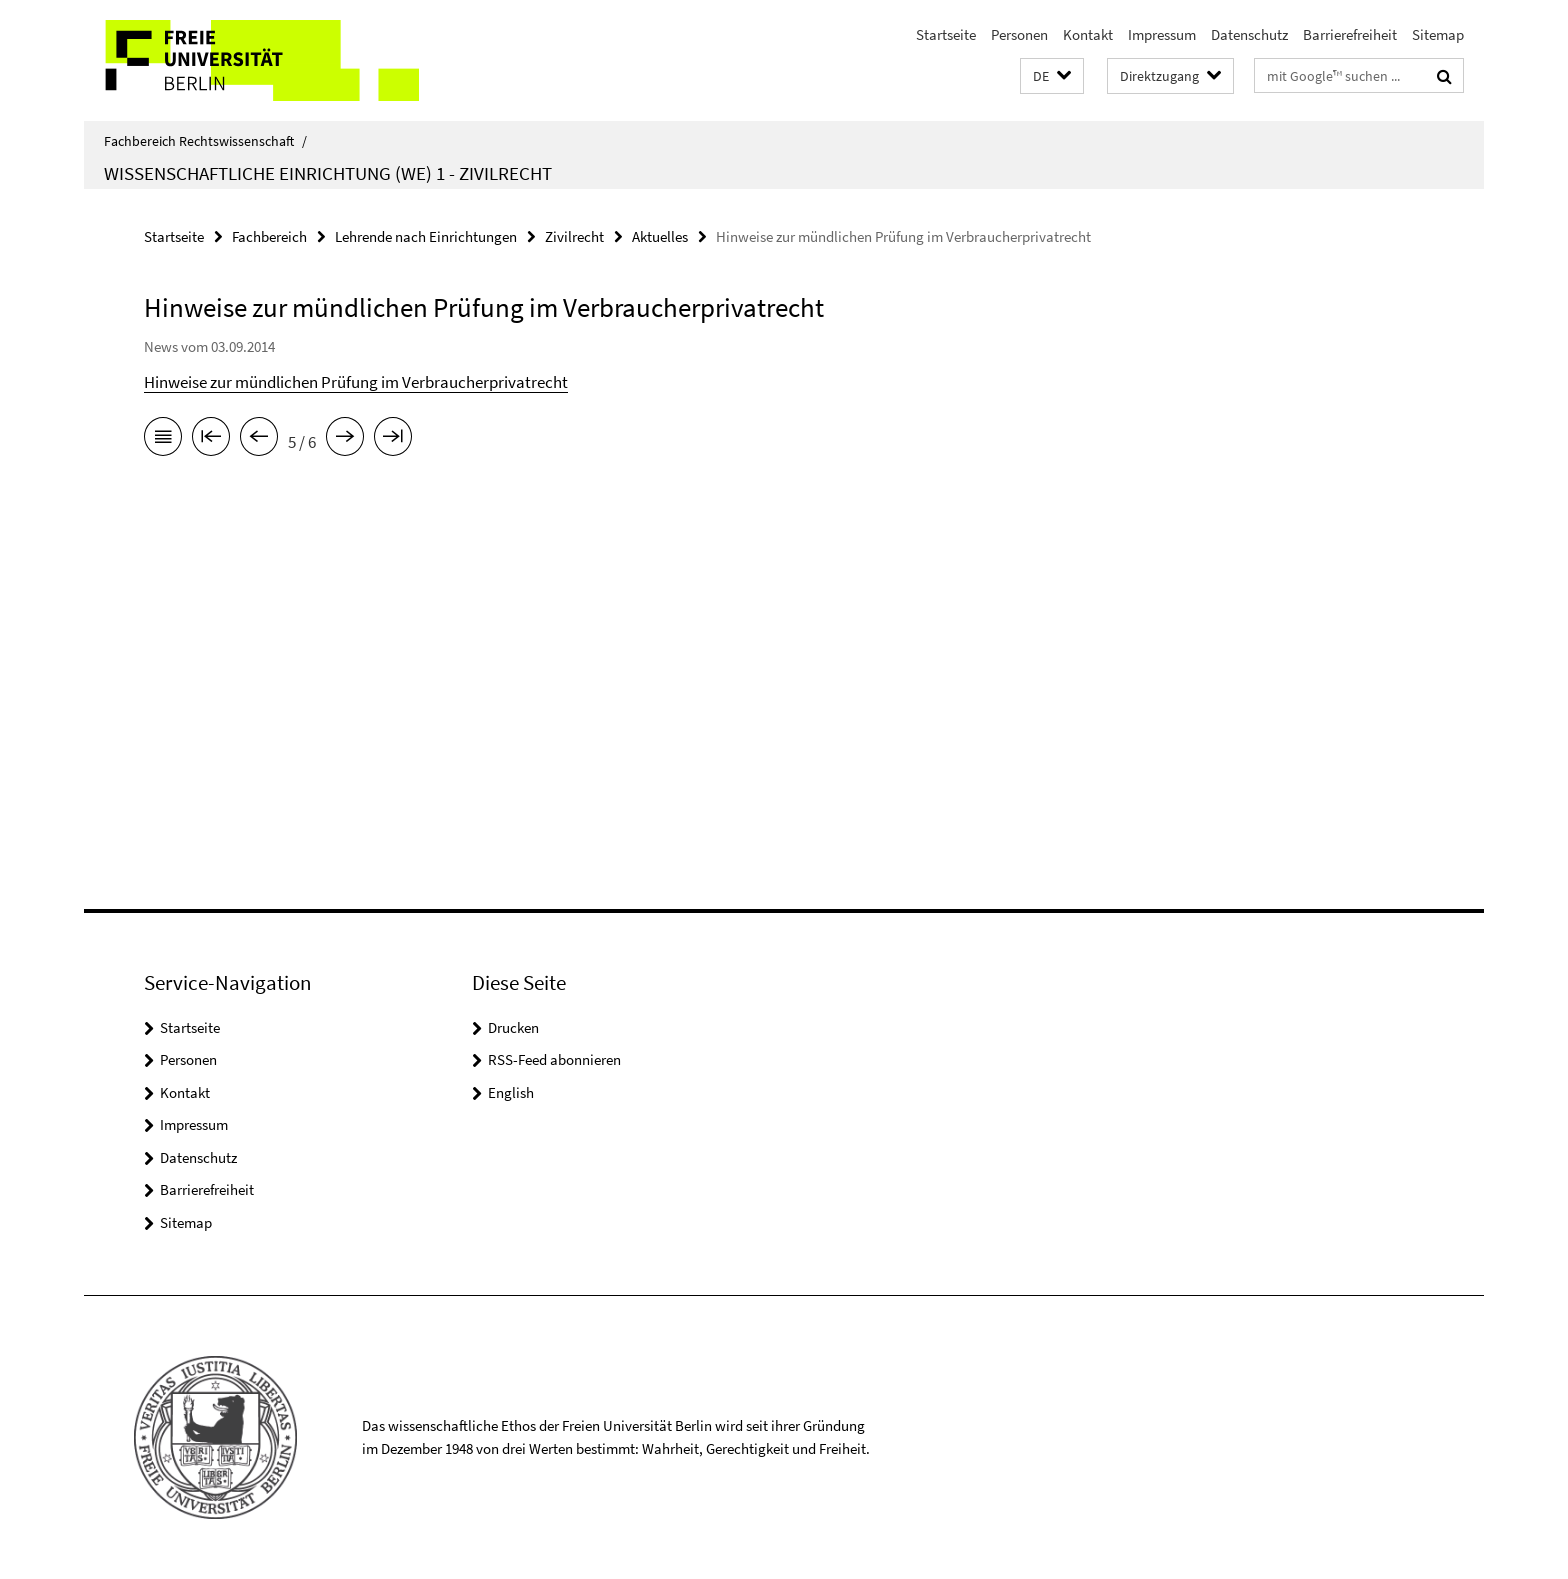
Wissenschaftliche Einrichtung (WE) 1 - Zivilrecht (328, 173)
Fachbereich (269, 236)
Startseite (946, 34)
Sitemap (1438, 34)
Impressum (1162, 34)
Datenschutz (1249, 34)
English (511, 1092)
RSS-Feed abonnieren (554, 1059)
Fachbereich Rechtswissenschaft (205, 141)
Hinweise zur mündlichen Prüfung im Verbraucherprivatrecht (356, 382)
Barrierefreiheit (1350, 34)
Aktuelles (660, 236)
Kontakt (1088, 34)
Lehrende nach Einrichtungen (426, 236)
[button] (1052, 76)
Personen (1019, 34)
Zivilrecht (574, 236)
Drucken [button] (513, 1027)
